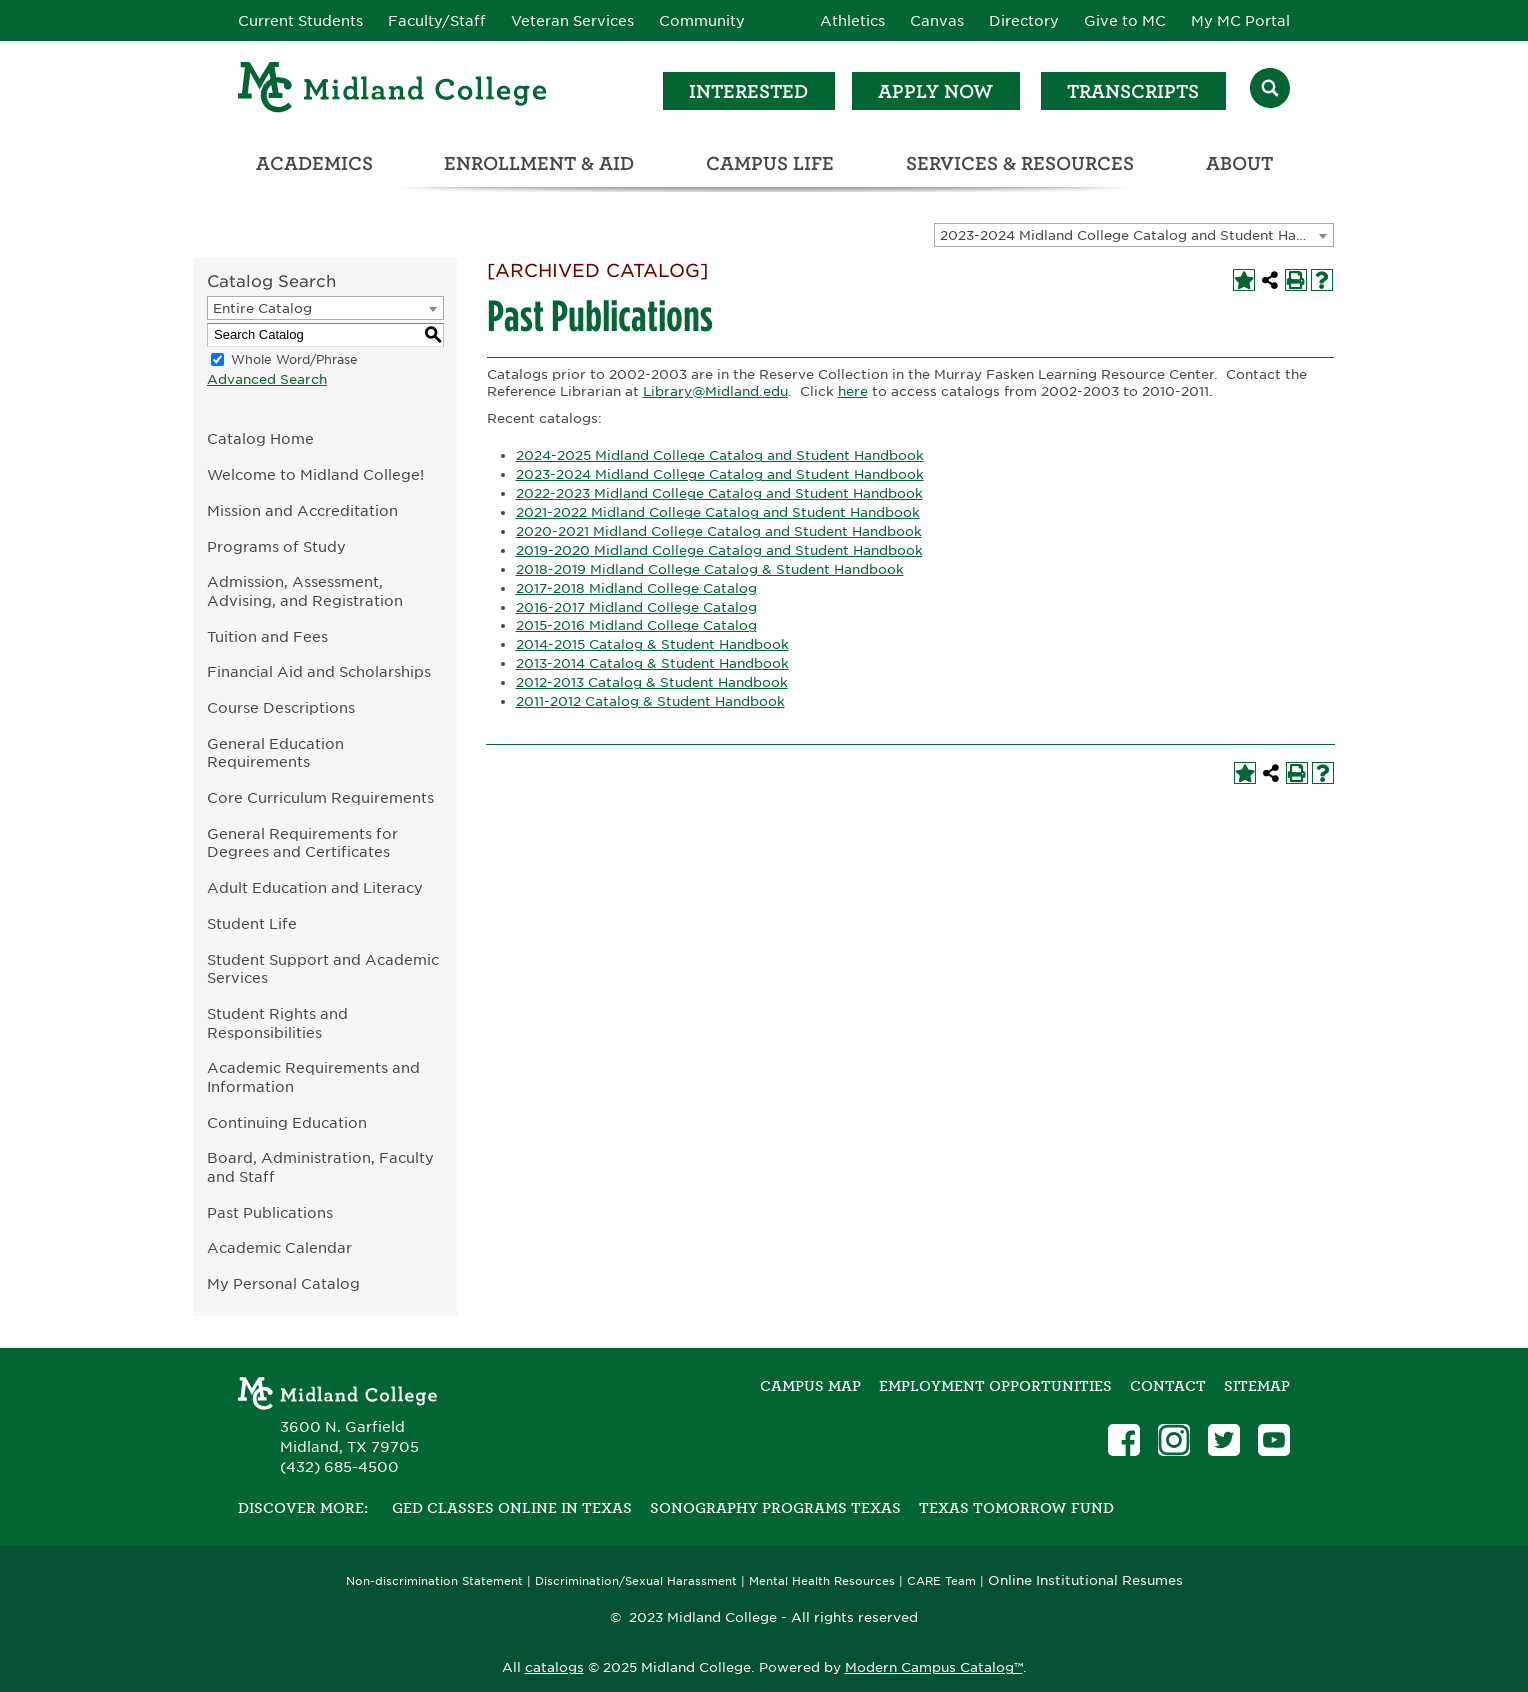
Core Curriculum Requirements (320, 797)
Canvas (937, 21)
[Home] (393, 90)
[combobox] (1134, 235)
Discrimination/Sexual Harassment (636, 1581)
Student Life (252, 923)
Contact (1168, 1386)
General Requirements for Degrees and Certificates (302, 843)
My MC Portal (1240, 21)
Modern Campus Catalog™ (934, 1667)
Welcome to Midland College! (315, 474)
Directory (1024, 21)
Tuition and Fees (267, 636)
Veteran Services (572, 21)
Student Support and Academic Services (323, 969)
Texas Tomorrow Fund (1016, 1508)
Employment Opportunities (995, 1386)
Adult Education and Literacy (315, 887)
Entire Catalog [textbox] (262, 308)
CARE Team (941, 1581)
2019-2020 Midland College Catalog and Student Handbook (719, 550)
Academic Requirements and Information (313, 1077)
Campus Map (810, 1386)
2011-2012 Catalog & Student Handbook (650, 701)
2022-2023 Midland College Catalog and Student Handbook (719, 493)
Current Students (300, 21)
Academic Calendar (279, 1247)
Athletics (852, 21)
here (853, 391)
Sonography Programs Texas (775, 1508)
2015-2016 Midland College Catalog (636, 625)
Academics (314, 163)
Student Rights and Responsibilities (277, 1023)
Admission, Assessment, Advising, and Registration (305, 591)
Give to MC (1125, 21)
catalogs (554, 1667)
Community (702, 21)
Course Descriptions (281, 707)
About (1239, 163)
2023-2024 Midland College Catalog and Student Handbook (720, 474)
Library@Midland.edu (715, 391)
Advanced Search (267, 379)
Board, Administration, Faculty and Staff (320, 1167)
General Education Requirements (275, 753)
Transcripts (1133, 91)
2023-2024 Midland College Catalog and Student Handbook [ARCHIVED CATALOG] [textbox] (1136, 235)
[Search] (1270, 90)
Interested (748, 91)
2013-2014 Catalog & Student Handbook (652, 663)
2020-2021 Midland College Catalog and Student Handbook (719, 531)
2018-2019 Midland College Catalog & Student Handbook (710, 569)
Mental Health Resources (822, 1581)
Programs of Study (276, 546)
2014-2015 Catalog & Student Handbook (652, 644)
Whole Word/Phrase (294, 359)
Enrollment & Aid (539, 163)
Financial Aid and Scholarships (319, 671)
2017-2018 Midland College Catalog (636, 588)
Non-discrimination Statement (434, 1581)
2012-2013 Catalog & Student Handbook (652, 682)
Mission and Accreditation (302, 510)
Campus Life (770, 163)
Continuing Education (287, 1122)
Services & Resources (1020, 163)
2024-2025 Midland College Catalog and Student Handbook (720, 455)
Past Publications (270, 1212)
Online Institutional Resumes (1085, 1580)
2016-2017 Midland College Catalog (636, 607)
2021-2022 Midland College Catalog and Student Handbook (718, 512)
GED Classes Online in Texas (512, 1508)
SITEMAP (1257, 1386)
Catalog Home (260, 438)
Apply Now (935, 91)
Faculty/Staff (437, 21)
